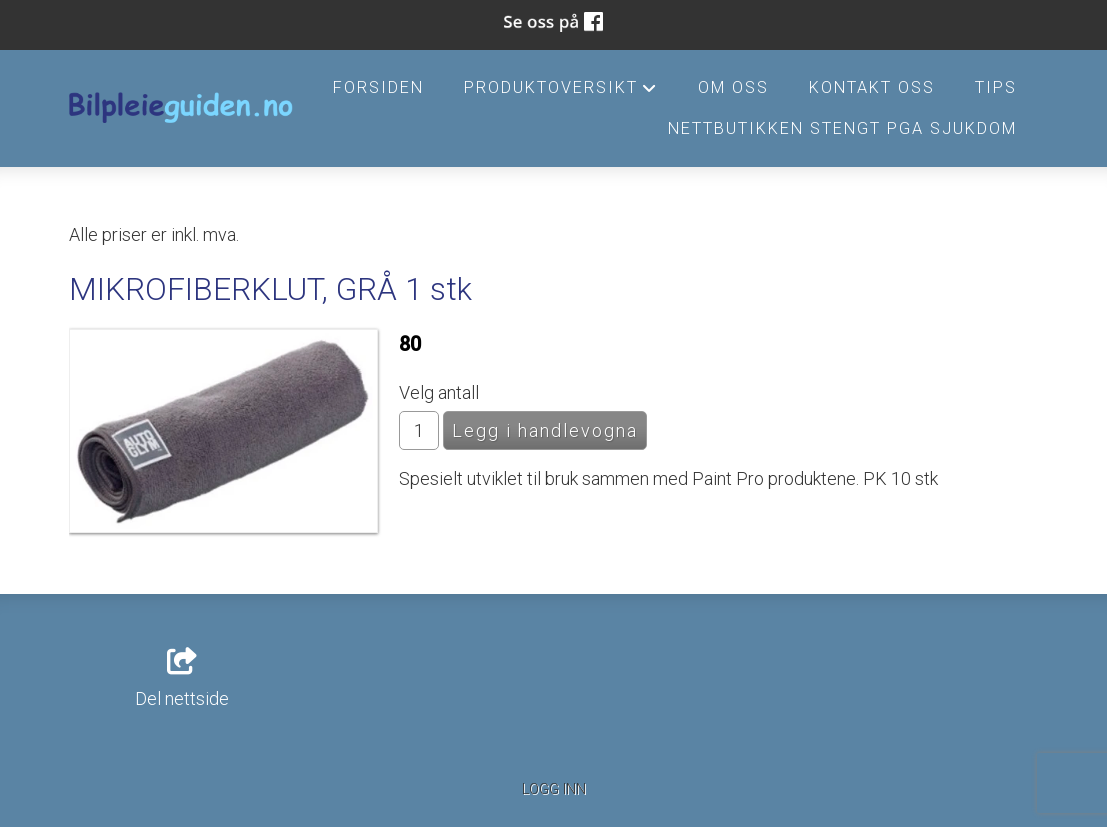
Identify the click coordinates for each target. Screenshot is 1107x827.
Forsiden (378, 87)
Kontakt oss (872, 87)
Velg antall (439, 392)
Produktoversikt (561, 93)
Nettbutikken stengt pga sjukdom (842, 128)
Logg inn (554, 789)
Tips (996, 87)
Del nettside (182, 679)
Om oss (733, 87)
